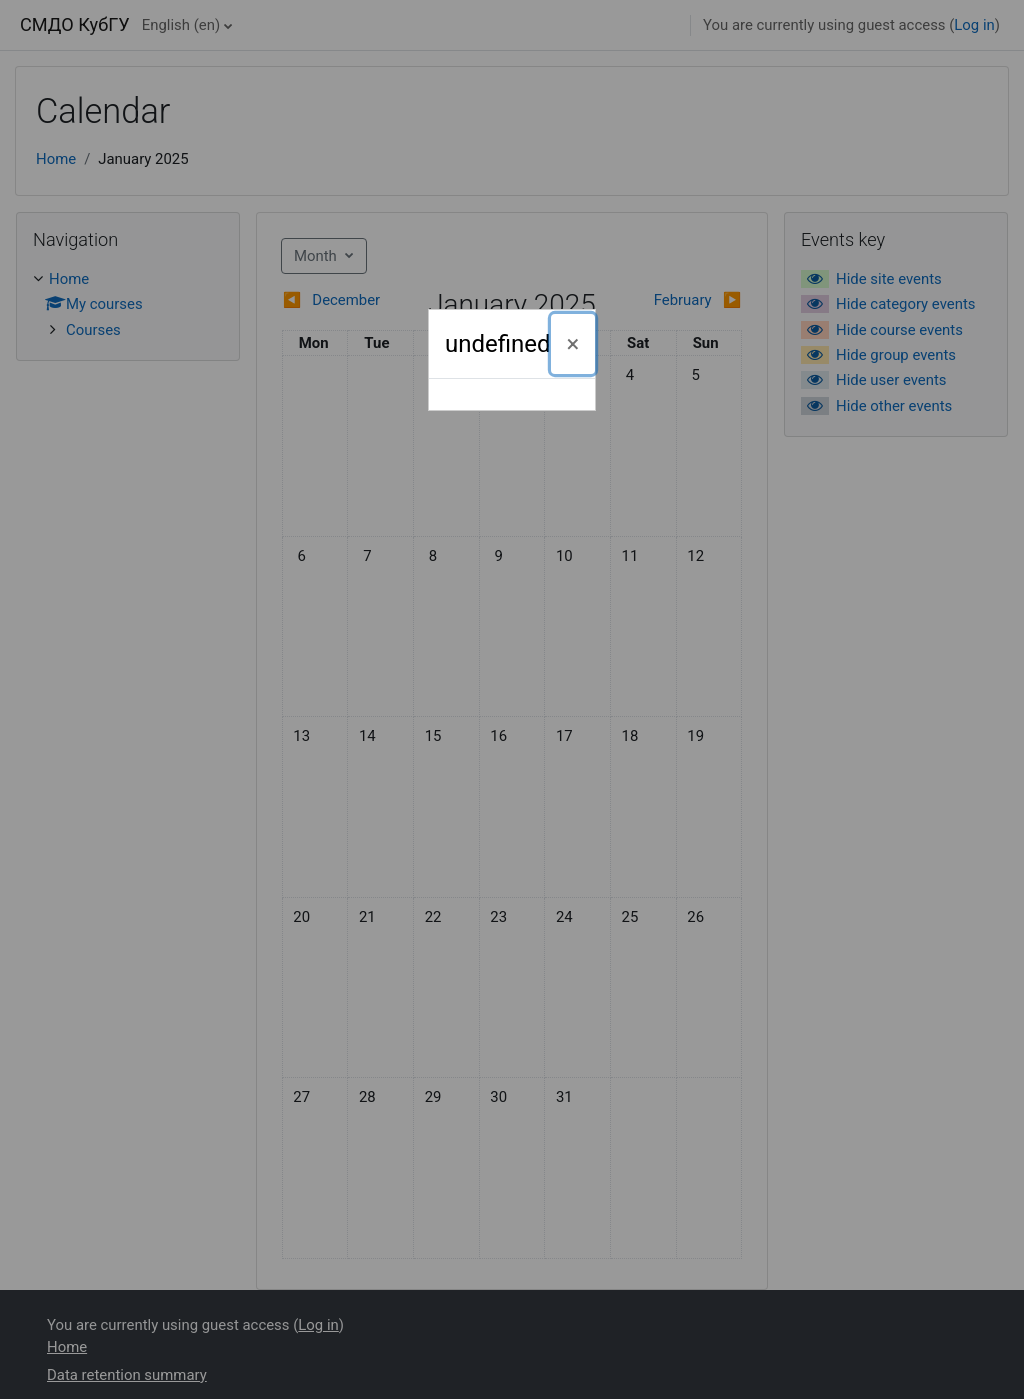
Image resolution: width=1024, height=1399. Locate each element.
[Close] (573, 344)
